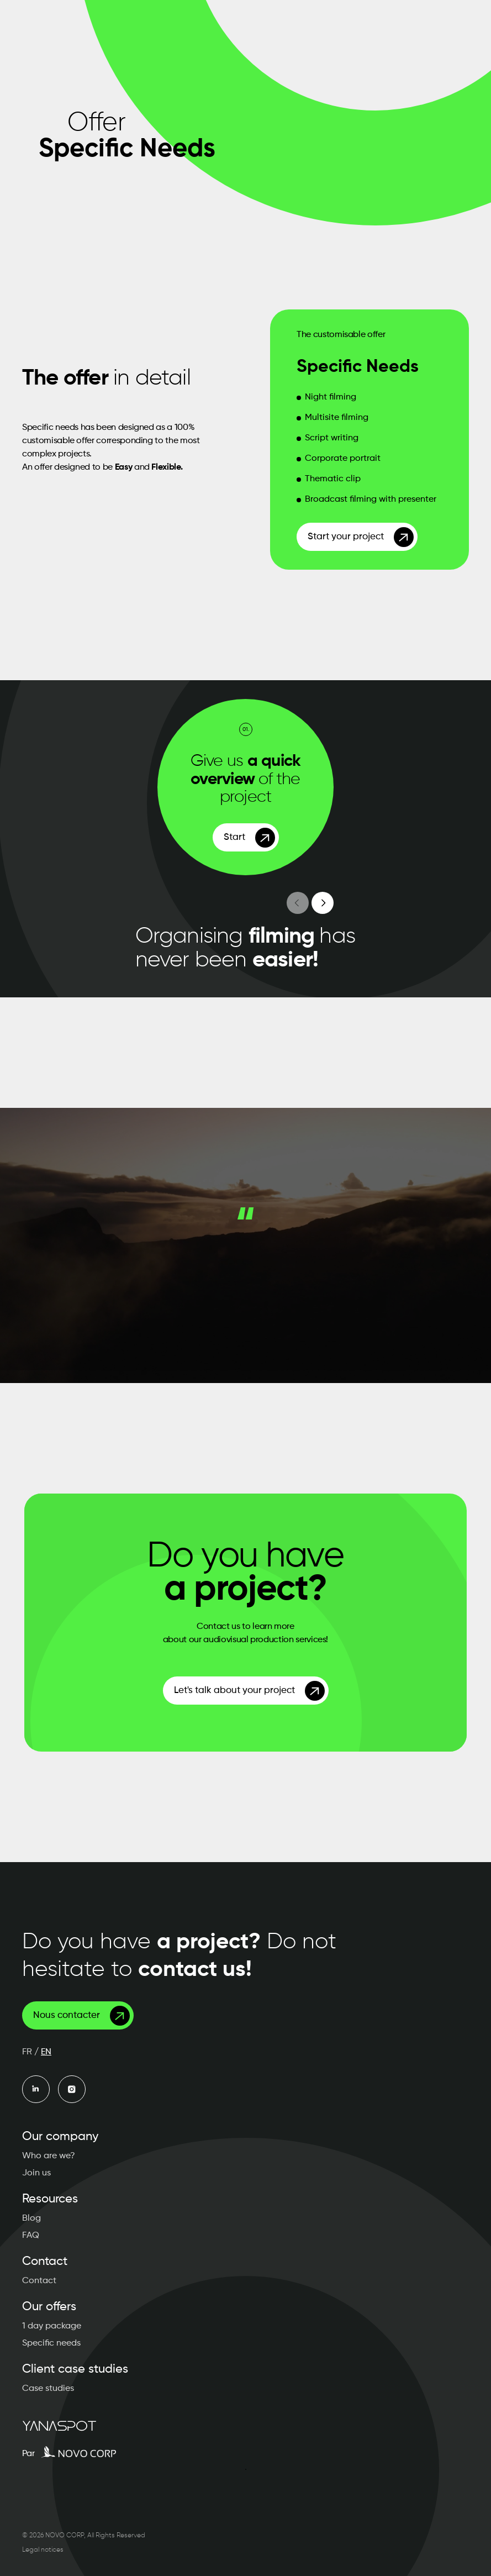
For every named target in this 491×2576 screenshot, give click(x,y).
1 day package (51, 2326)
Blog (31, 2218)
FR (27, 2052)
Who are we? (48, 2156)
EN (46, 2052)
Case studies (48, 2388)
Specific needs (51, 2343)
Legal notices (43, 2550)
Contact (39, 2281)
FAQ (30, 2235)
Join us (36, 2173)
